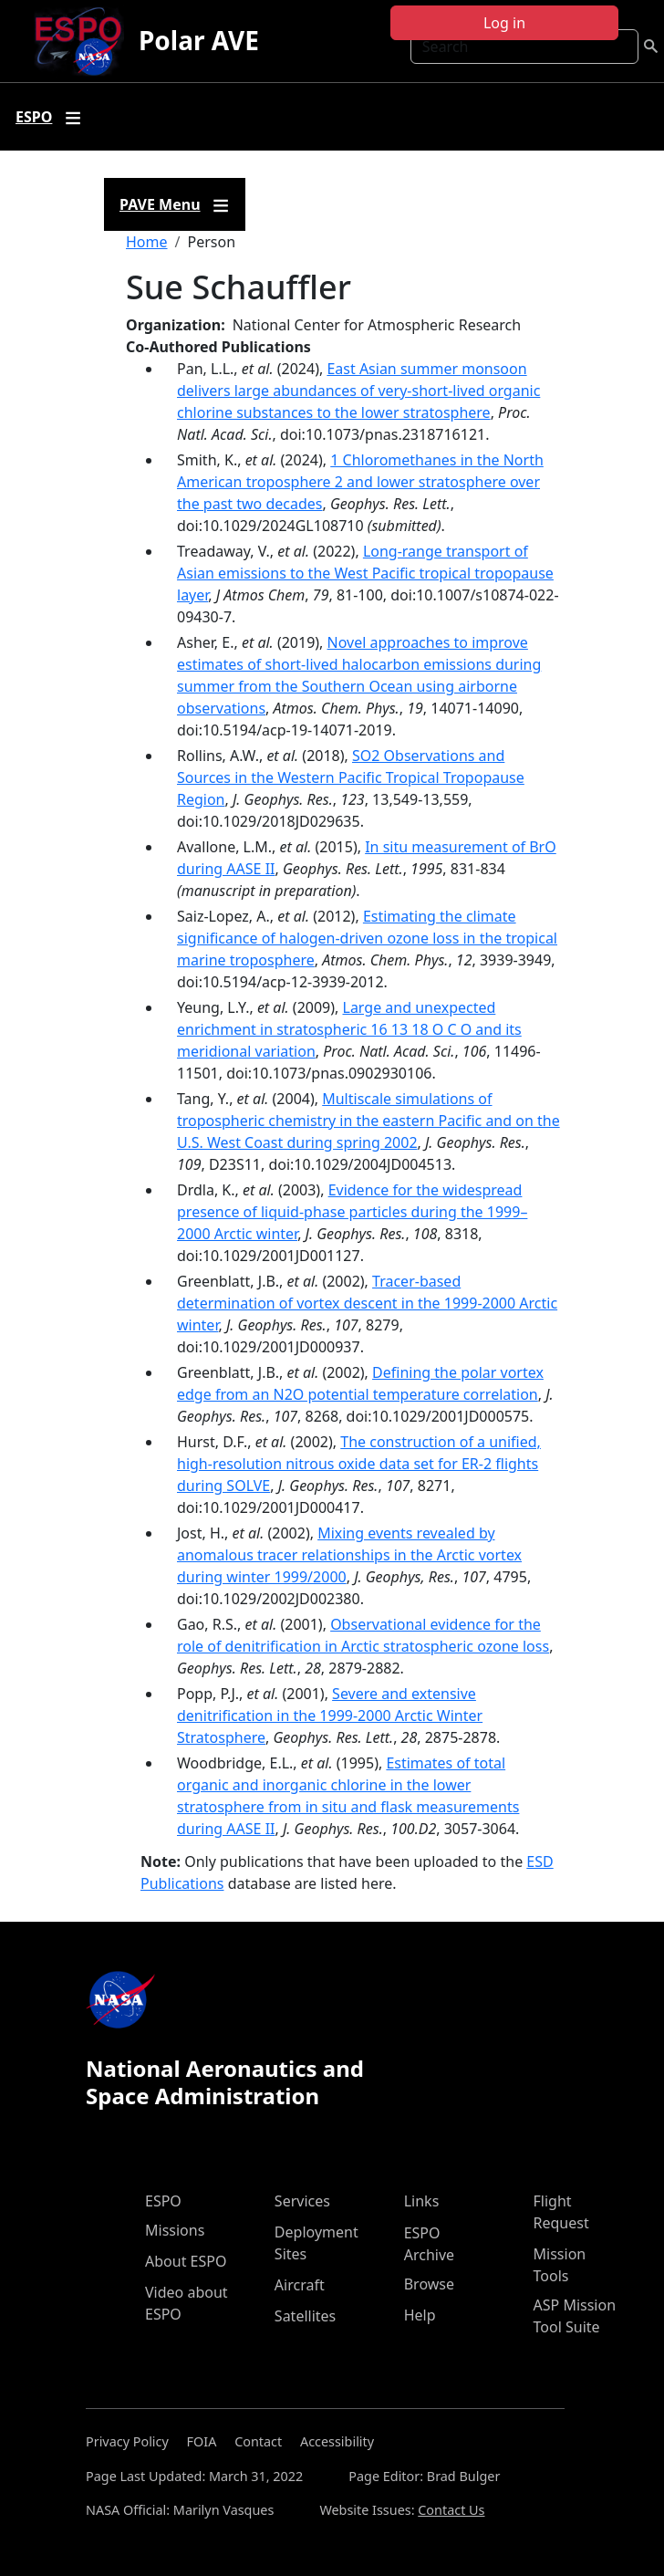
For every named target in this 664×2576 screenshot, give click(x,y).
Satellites (305, 2316)
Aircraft (300, 2285)
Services (302, 2201)
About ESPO (185, 2261)
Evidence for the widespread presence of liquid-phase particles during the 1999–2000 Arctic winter (352, 1212)
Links (422, 2201)
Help (420, 2315)
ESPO (163, 2201)
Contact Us (451, 2510)
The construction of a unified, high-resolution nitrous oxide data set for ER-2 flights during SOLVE (359, 1464)
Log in (504, 23)
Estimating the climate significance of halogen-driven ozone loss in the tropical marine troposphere (367, 938)
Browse (429, 2284)
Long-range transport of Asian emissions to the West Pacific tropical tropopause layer (365, 573)
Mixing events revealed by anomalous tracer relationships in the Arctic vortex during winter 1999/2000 (349, 1555)
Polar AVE (199, 40)
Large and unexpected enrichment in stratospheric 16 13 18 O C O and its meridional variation (349, 1029)
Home (147, 242)
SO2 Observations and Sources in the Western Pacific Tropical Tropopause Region (350, 777)
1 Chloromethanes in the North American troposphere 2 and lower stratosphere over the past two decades (360, 482)
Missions (174, 2230)
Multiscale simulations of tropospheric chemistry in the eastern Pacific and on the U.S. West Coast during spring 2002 (368, 1120)
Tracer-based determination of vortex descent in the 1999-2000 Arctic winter (367, 1303)
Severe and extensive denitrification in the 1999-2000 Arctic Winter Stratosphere (329, 1715)
